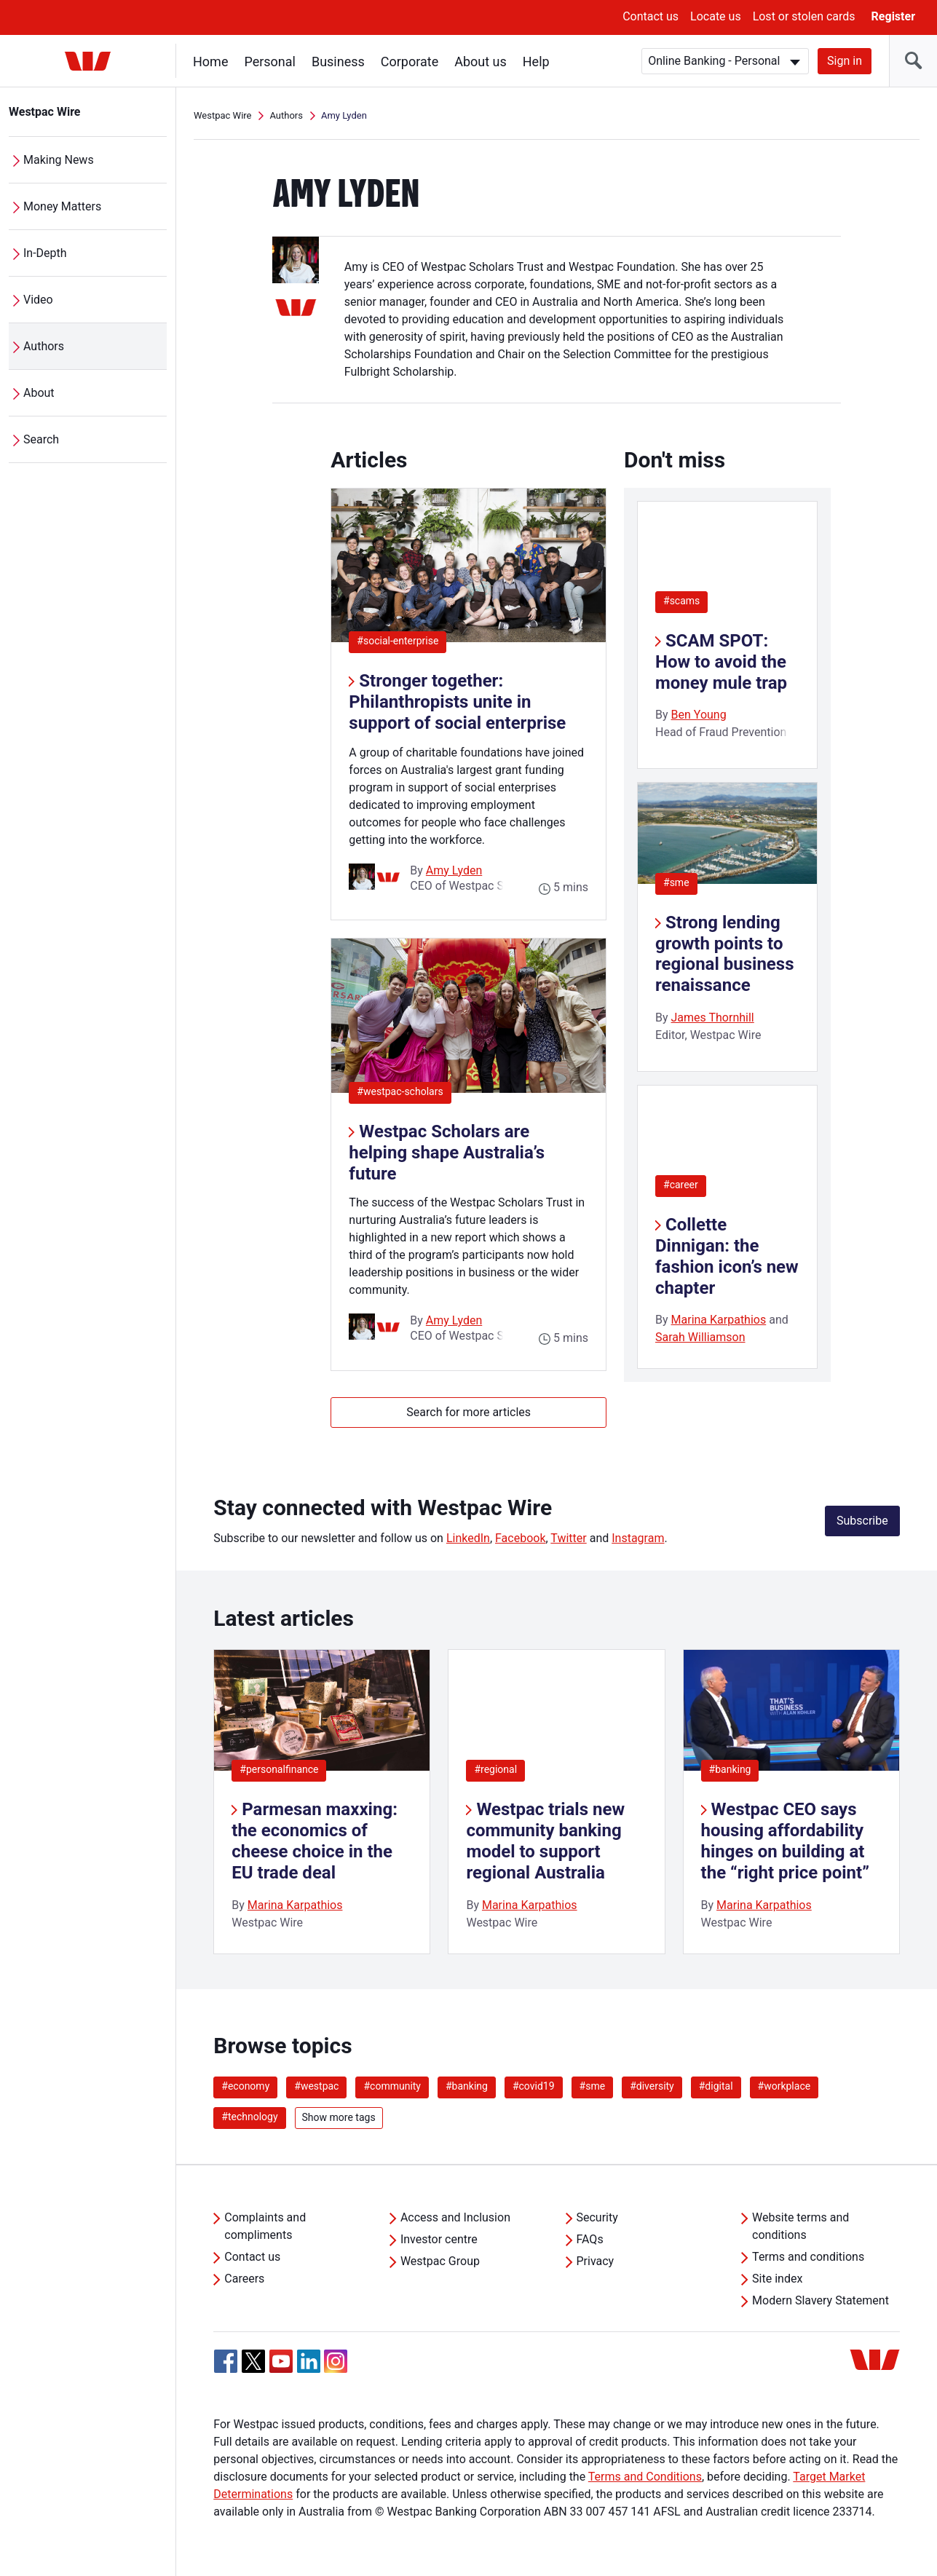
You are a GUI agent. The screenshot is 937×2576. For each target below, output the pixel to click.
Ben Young (699, 715)
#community (392, 2086)
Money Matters (62, 206)
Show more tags (339, 2117)
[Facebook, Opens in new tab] (225, 2361)
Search (41, 439)
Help (536, 61)
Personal (270, 61)
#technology (249, 2116)
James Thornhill (712, 1017)
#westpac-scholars (404, 1091)
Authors (43, 346)
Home (210, 61)
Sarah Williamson (700, 1337)
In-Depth (45, 253)
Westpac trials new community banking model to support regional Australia (545, 1840)
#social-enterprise (401, 640)
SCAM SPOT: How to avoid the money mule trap (721, 662)
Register (893, 16)
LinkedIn (468, 1538)
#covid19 (534, 2086)
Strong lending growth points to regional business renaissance (724, 953)
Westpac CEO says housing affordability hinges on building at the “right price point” (785, 1840)
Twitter (568, 1538)
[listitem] (322, 1801)
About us (480, 61)
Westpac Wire (45, 112)
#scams (681, 601)
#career (680, 1184)
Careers (244, 2278)
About (39, 393)
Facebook (520, 1538)
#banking (730, 1769)
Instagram (638, 1538)
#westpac (316, 2086)
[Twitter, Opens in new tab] (253, 2361)
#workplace (784, 2086)
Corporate (409, 61)
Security (597, 2217)
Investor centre (439, 2239)
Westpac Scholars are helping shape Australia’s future (447, 1152)
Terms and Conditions (645, 2477)
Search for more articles (468, 1412)
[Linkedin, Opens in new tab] (308, 2361)
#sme (676, 882)
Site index (777, 2278)
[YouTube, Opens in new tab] (281, 2361)
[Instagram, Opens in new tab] (335, 2369)
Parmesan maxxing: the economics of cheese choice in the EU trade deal (315, 1840)
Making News (58, 160)
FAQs (590, 2239)
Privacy (595, 2261)
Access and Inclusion (455, 2217)
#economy (245, 2086)
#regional (495, 1769)
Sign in (844, 61)
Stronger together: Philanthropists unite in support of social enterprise (457, 702)
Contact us (650, 16)
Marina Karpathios (719, 1320)
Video (38, 300)
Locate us (715, 16)
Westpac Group (440, 2261)
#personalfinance (279, 1769)
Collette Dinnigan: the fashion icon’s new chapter (727, 1255)
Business (338, 61)
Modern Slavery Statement (820, 2300)
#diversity (652, 2086)
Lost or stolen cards (804, 16)
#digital (716, 2086)
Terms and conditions (808, 2257)
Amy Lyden (454, 870)
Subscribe (862, 1521)
